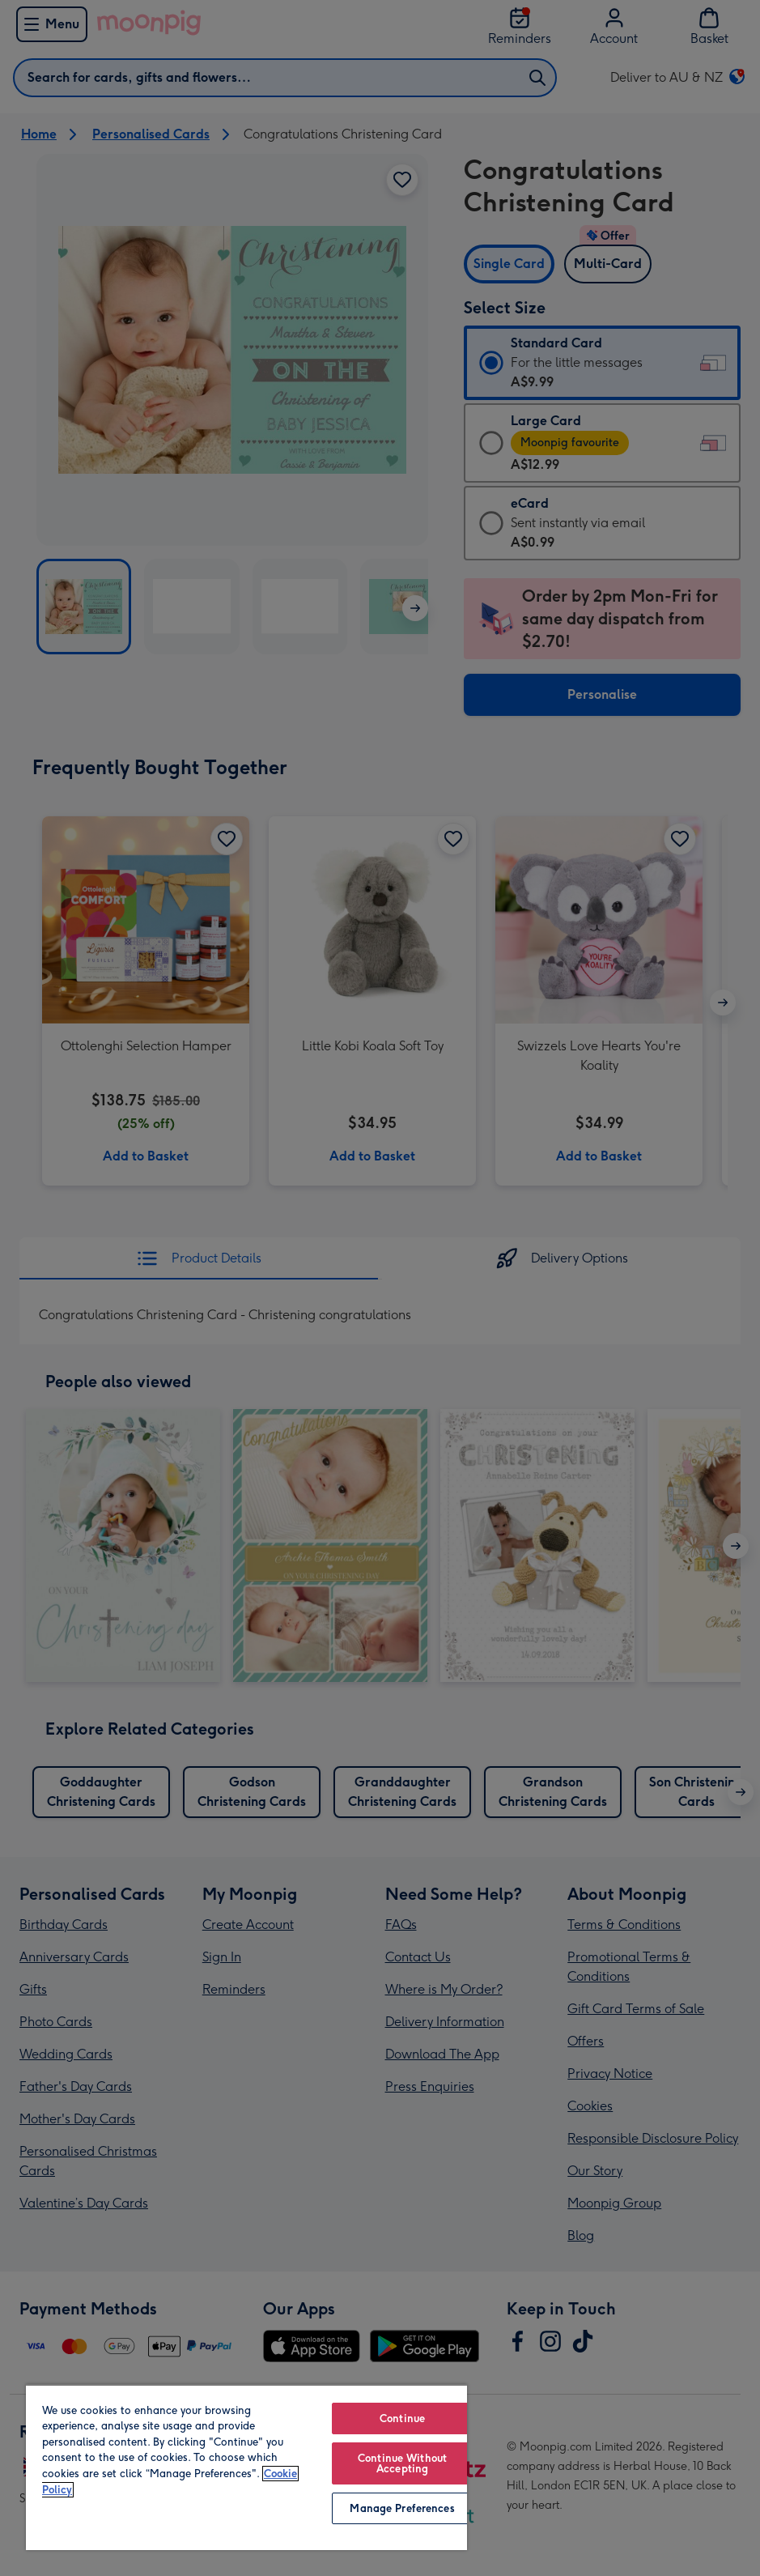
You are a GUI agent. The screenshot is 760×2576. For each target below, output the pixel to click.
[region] (246, 2467)
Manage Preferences (402, 2508)
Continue (402, 2418)
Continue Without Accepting (402, 2463)
